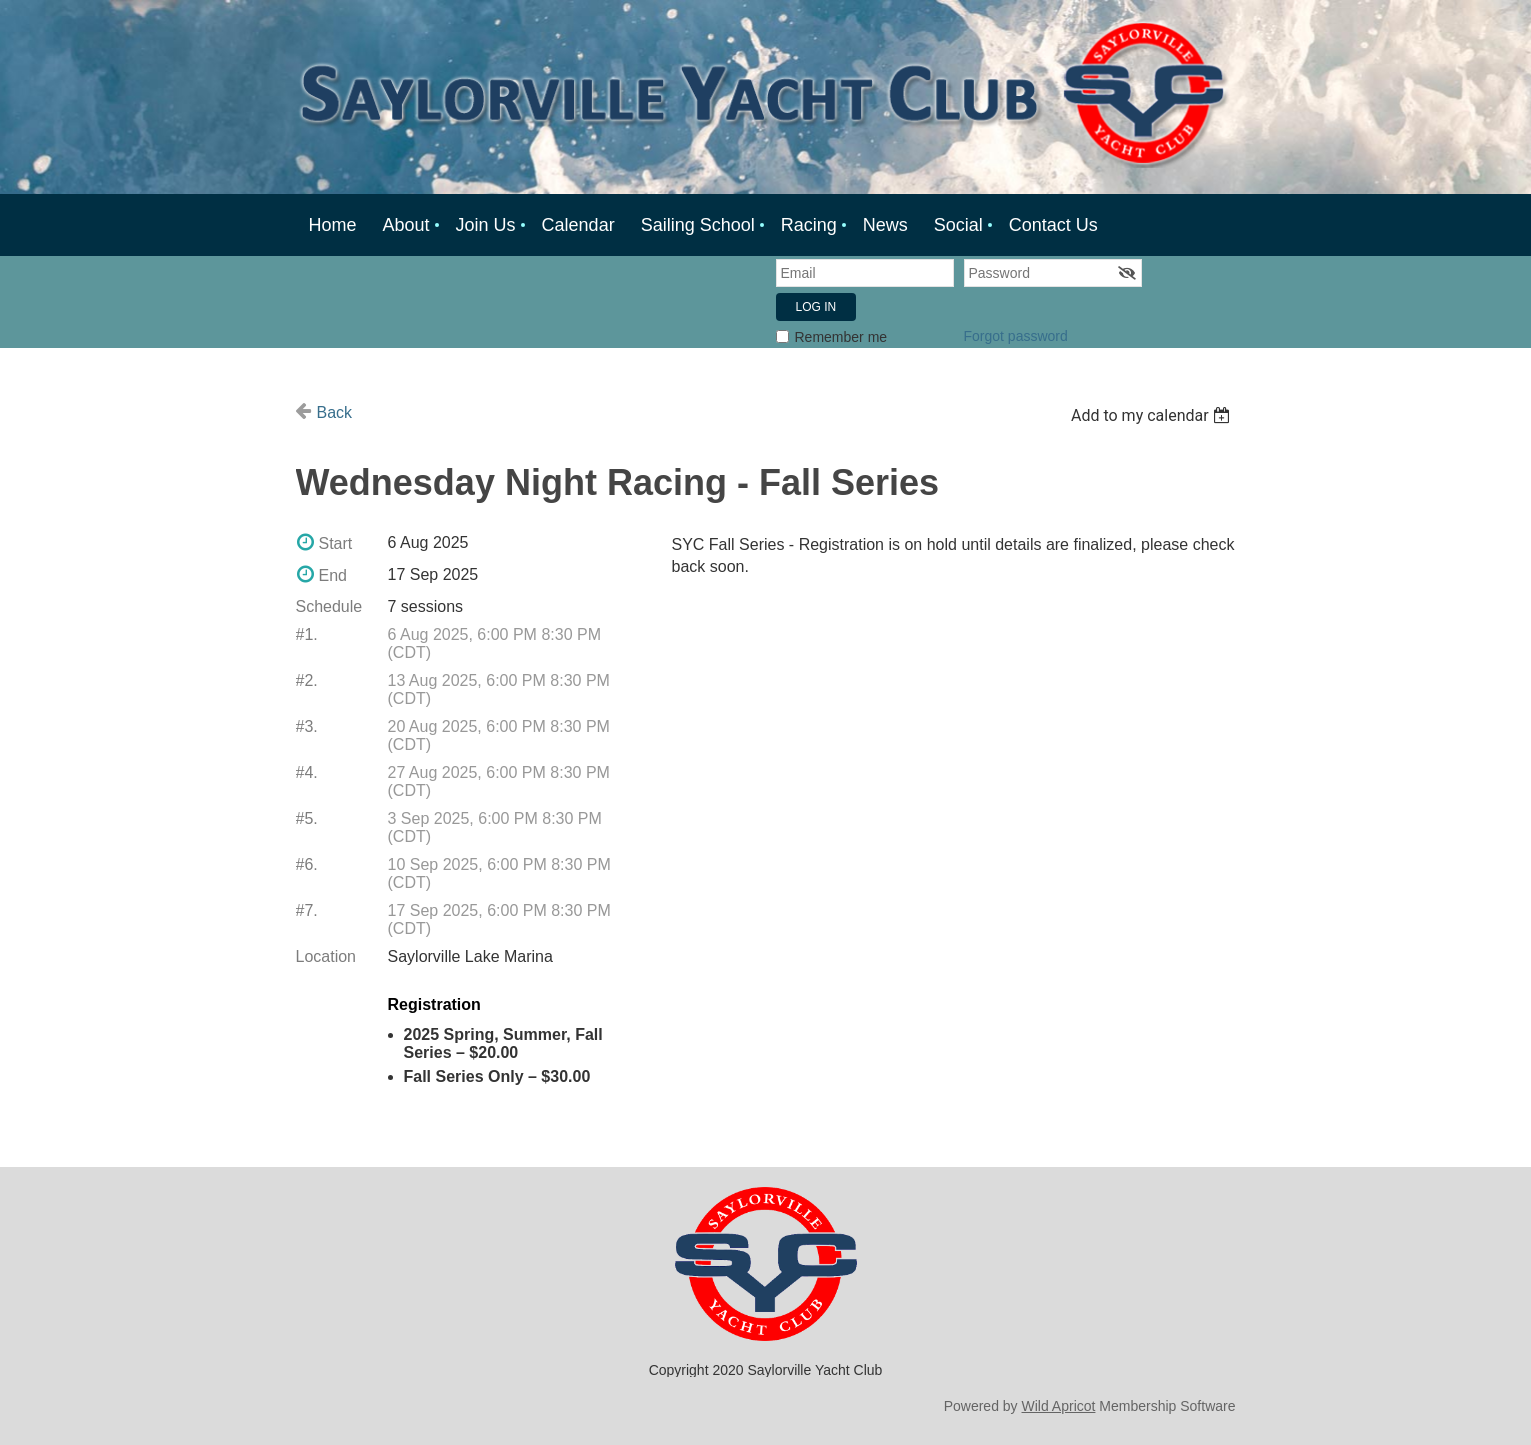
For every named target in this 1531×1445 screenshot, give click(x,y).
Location (326, 956)
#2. (307, 680)
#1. (307, 634)
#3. (307, 726)
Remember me (841, 337)
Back (335, 412)
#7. (307, 910)
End (333, 575)
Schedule (329, 606)
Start (336, 543)
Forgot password (1016, 336)
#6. (307, 864)
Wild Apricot (1059, 1406)
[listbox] (1153, 415)
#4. (307, 772)
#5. (307, 818)
